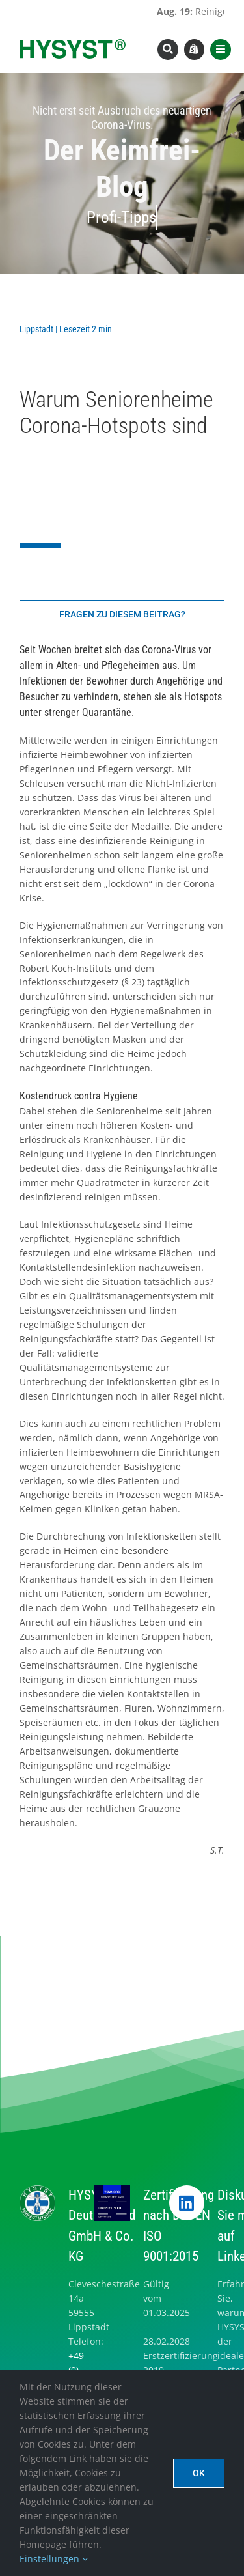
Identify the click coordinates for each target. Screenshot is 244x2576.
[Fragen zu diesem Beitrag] (122, 614)
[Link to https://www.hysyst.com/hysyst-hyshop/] (194, 49)
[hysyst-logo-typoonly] (73, 43)
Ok (199, 2473)
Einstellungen (54, 2559)
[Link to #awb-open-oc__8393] (167, 49)
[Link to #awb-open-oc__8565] (220, 49)
